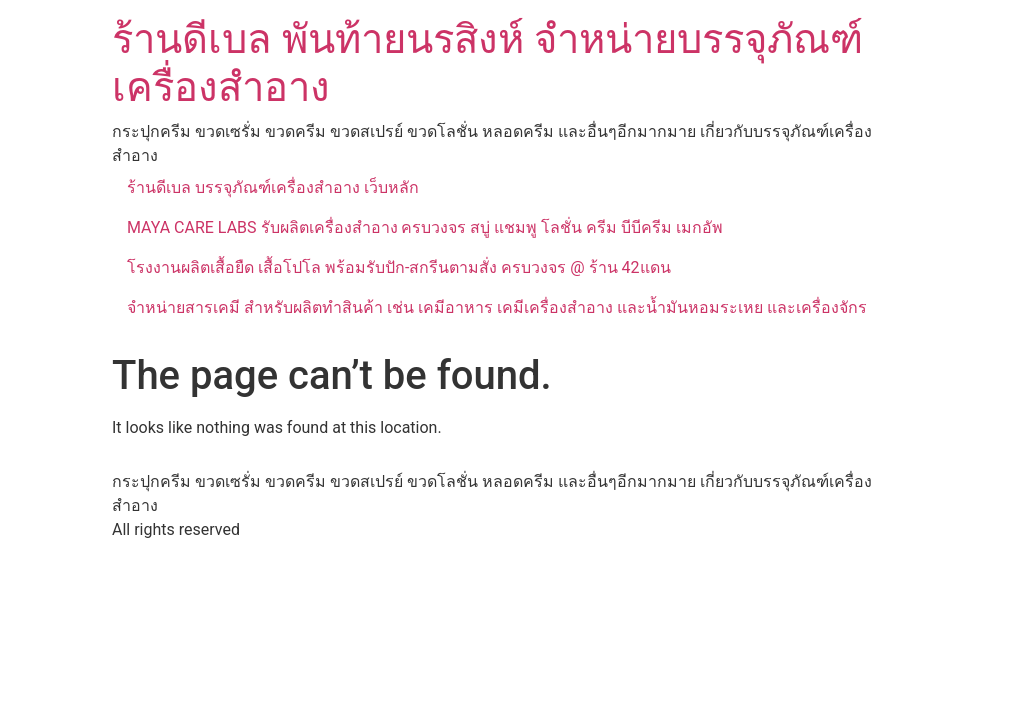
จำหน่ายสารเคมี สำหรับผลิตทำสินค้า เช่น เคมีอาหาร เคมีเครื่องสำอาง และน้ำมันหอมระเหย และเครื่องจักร (497, 307)
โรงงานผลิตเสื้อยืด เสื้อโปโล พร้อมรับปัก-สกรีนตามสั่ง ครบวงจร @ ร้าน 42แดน (399, 267)
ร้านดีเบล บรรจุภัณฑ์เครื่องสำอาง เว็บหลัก (273, 187)
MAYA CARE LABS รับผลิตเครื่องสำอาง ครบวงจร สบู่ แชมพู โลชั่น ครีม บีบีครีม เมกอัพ (425, 227)
